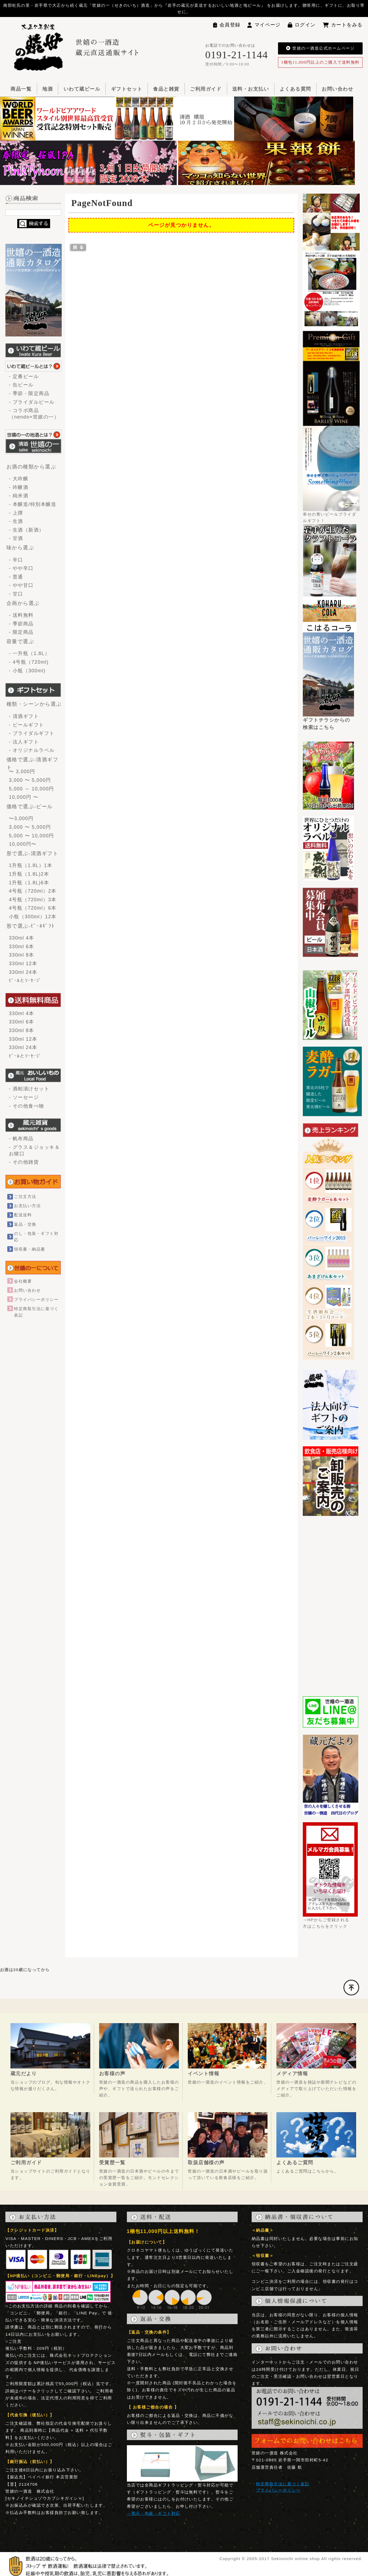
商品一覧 (21, 89)
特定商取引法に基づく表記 (282, 2484)
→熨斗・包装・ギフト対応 (153, 2513)
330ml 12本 (23, 963)
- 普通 (16, 577)
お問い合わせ (337, 89)
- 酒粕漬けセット (29, 1088)
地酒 (47, 89)
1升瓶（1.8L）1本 (30, 865)
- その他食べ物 (26, 1106)
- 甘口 (16, 594)
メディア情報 (292, 2073)
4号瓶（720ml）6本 (33, 908)
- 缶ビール (21, 385)
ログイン (302, 25)
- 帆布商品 (21, 1138)
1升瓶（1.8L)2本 (29, 874)
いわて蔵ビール (82, 89)
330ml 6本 (21, 946)
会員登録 (226, 25)
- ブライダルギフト (32, 733)
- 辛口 (16, 560)
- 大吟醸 (18, 478)
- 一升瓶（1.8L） (29, 653)
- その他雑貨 (24, 1162)
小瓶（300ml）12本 (33, 916)
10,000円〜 (23, 844)
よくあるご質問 (294, 2162)
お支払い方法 (27, 1205)
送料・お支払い (250, 89)
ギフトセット (127, 89)
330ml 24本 (23, 972)
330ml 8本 (21, 955)
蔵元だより (24, 2073)
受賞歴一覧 (112, 2162)
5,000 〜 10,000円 (31, 835)
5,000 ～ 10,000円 (31, 789)
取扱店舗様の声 (206, 2162)
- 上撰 (16, 513)
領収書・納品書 (29, 1249)
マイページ (264, 25)
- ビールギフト (26, 725)
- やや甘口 (21, 585)
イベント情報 (203, 2073)
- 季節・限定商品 (29, 393)
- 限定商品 (21, 632)
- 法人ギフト (24, 742)
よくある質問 (295, 89)
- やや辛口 (21, 568)
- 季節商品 (21, 623)
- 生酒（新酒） (26, 530)
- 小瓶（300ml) (27, 670)
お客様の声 (112, 2073)
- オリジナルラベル (32, 750)
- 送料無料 (21, 615)
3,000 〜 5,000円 (30, 780)
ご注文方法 (25, 1196)
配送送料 (23, 1214)
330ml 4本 (21, 938)
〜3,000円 (21, 818)
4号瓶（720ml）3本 (33, 899)
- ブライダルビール (32, 402)
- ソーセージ (24, 1097)
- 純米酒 (18, 495)
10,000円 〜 (23, 797)
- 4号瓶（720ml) (29, 662)
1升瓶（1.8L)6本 (29, 882)
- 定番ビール (24, 376)
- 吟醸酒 (18, 487)
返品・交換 (25, 1224)
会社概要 (23, 1281)
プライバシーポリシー (36, 1299)
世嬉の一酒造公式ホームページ (320, 48)
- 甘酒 (16, 538)
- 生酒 (16, 521)
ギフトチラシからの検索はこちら (328, 721)
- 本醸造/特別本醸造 (32, 504)
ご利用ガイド (205, 89)
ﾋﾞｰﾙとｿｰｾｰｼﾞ (25, 980)
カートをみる (343, 25)
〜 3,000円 (22, 771)
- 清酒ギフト (24, 716)
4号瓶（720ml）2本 (33, 891)
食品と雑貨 (166, 89)
